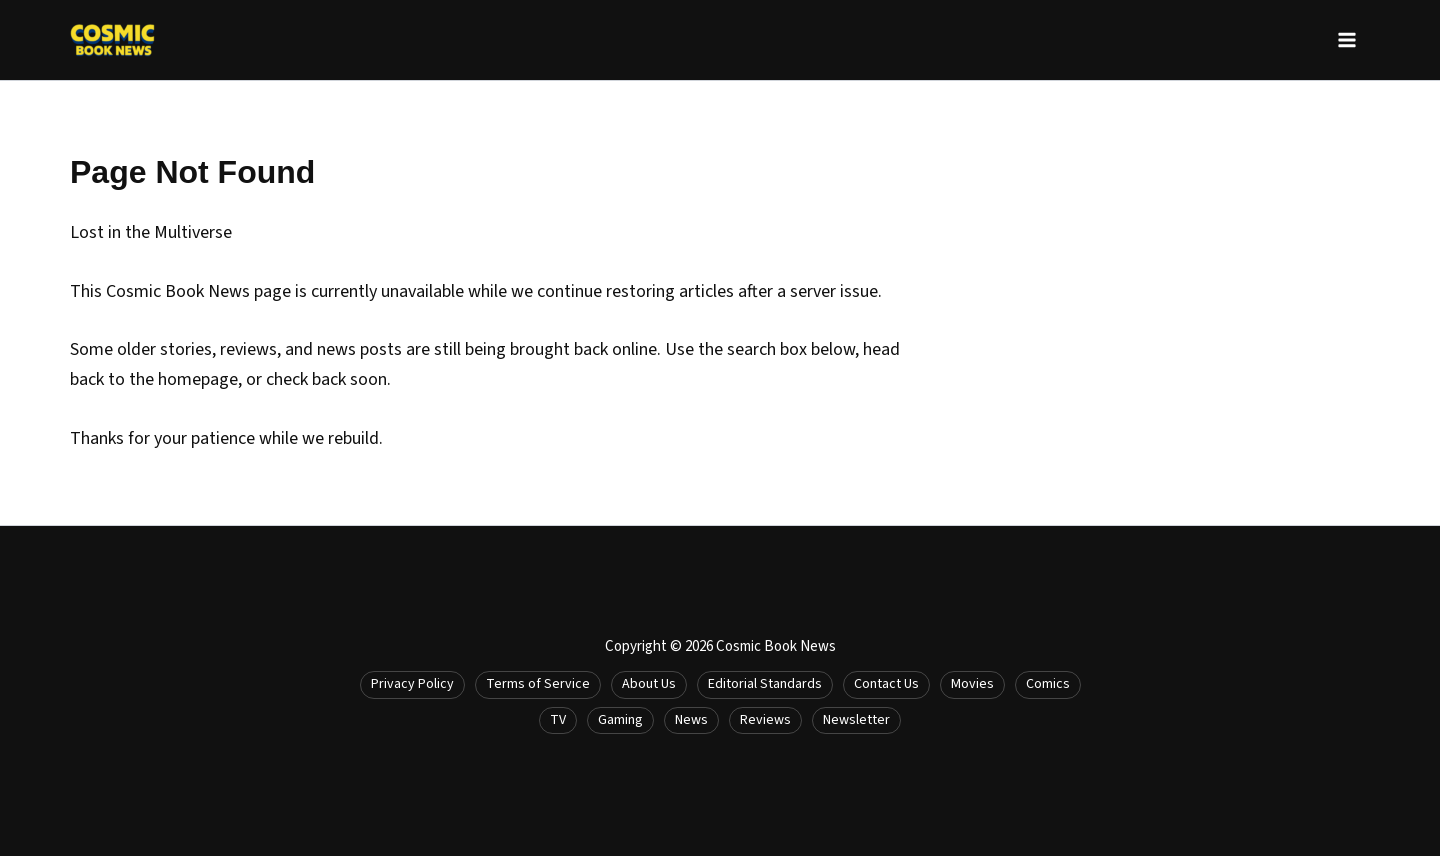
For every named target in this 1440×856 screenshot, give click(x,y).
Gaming (620, 720)
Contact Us (886, 684)
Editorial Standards (765, 684)
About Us (649, 684)
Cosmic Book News (776, 646)
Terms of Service (538, 684)
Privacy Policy (412, 684)
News (691, 720)
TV (558, 720)
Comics (1048, 684)
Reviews (765, 720)
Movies (972, 684)
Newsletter (856, 720)
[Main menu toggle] (1346, 40)
